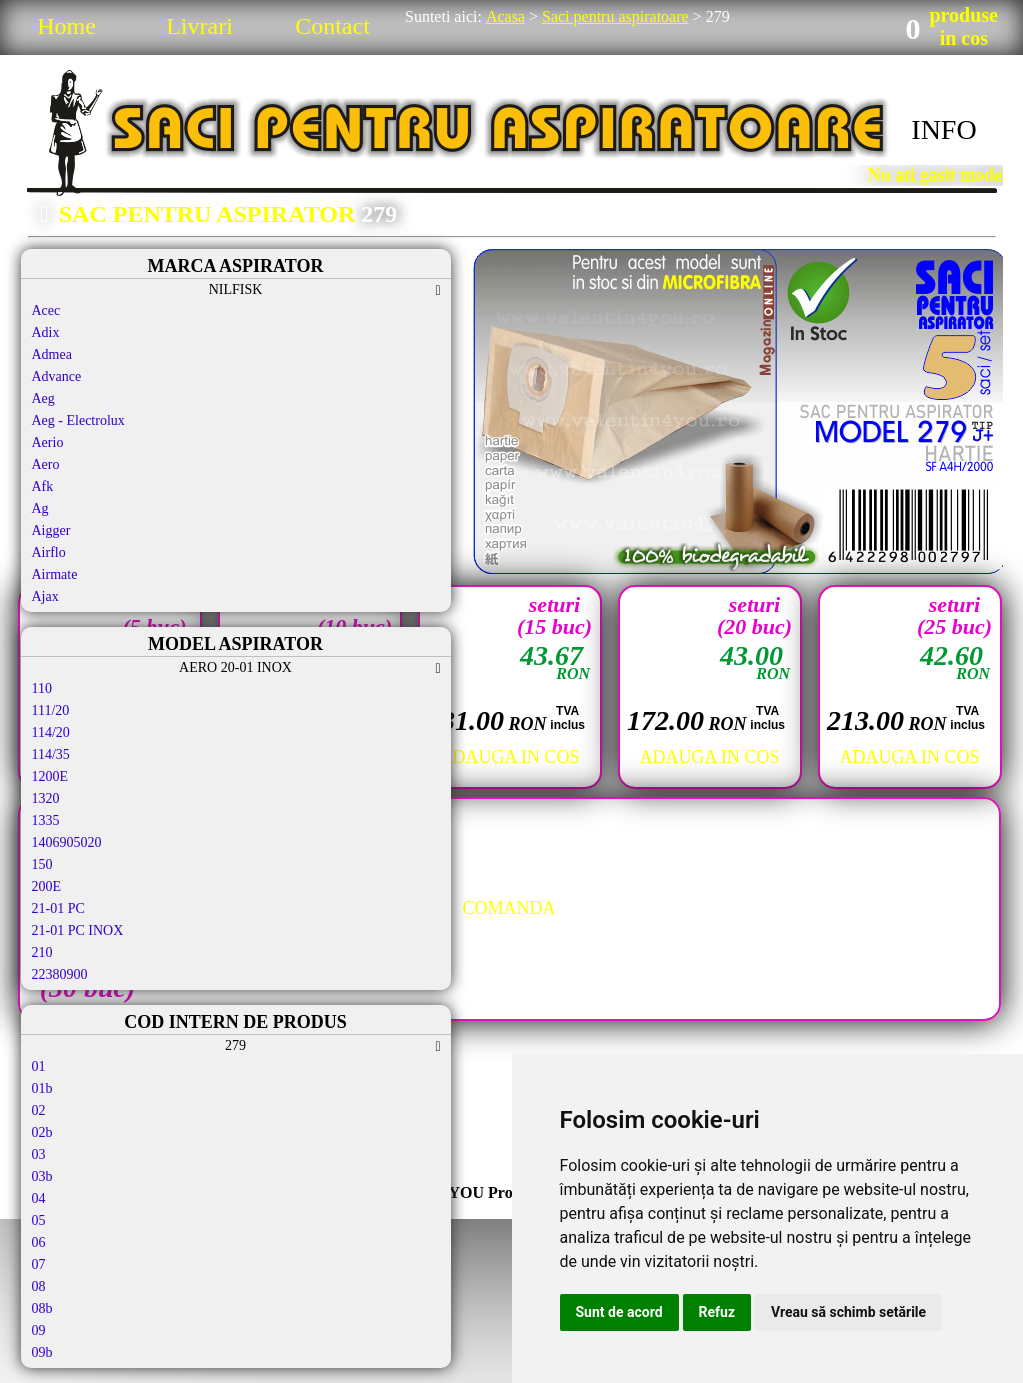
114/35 (51, 754)
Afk (43, 486)
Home (66, 26)
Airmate (55, 574)
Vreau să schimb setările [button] (848, 1312)
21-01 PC (58, 908)
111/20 (51, 710)
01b (42, 1088)
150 (42, 864)
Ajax (45, 596)
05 (39, 1220)
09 (39, 1330)
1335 (46, 820)
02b (42, 1132)
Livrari (199, 26)
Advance (57, 376)
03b (42, 1176)
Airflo (49, 552)
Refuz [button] (717, 1312)
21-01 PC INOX (78, 930)
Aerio (48, 442)
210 (42, 952)
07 (39, 1264)
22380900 (60, 974)
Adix (46, 332)
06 (39, 1242)
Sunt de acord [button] (619, 1312)
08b (42, 1308)
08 (39, 1286)
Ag (40, 508)
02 (39, 1110)
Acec (46, 310)
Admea (52, 354)
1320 (46, 798)
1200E (50, 776)
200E (47, 886)
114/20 (51, 732)
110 (42, 688)
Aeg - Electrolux (78, 420)
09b (42, 1352)
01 (39, 1066)
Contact (332, 26)
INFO (943, 129)
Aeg (43, 398)
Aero (46, 464)
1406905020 (67, 842)
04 (39, 1198)
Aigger (51, 530)
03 (39, 1154)
